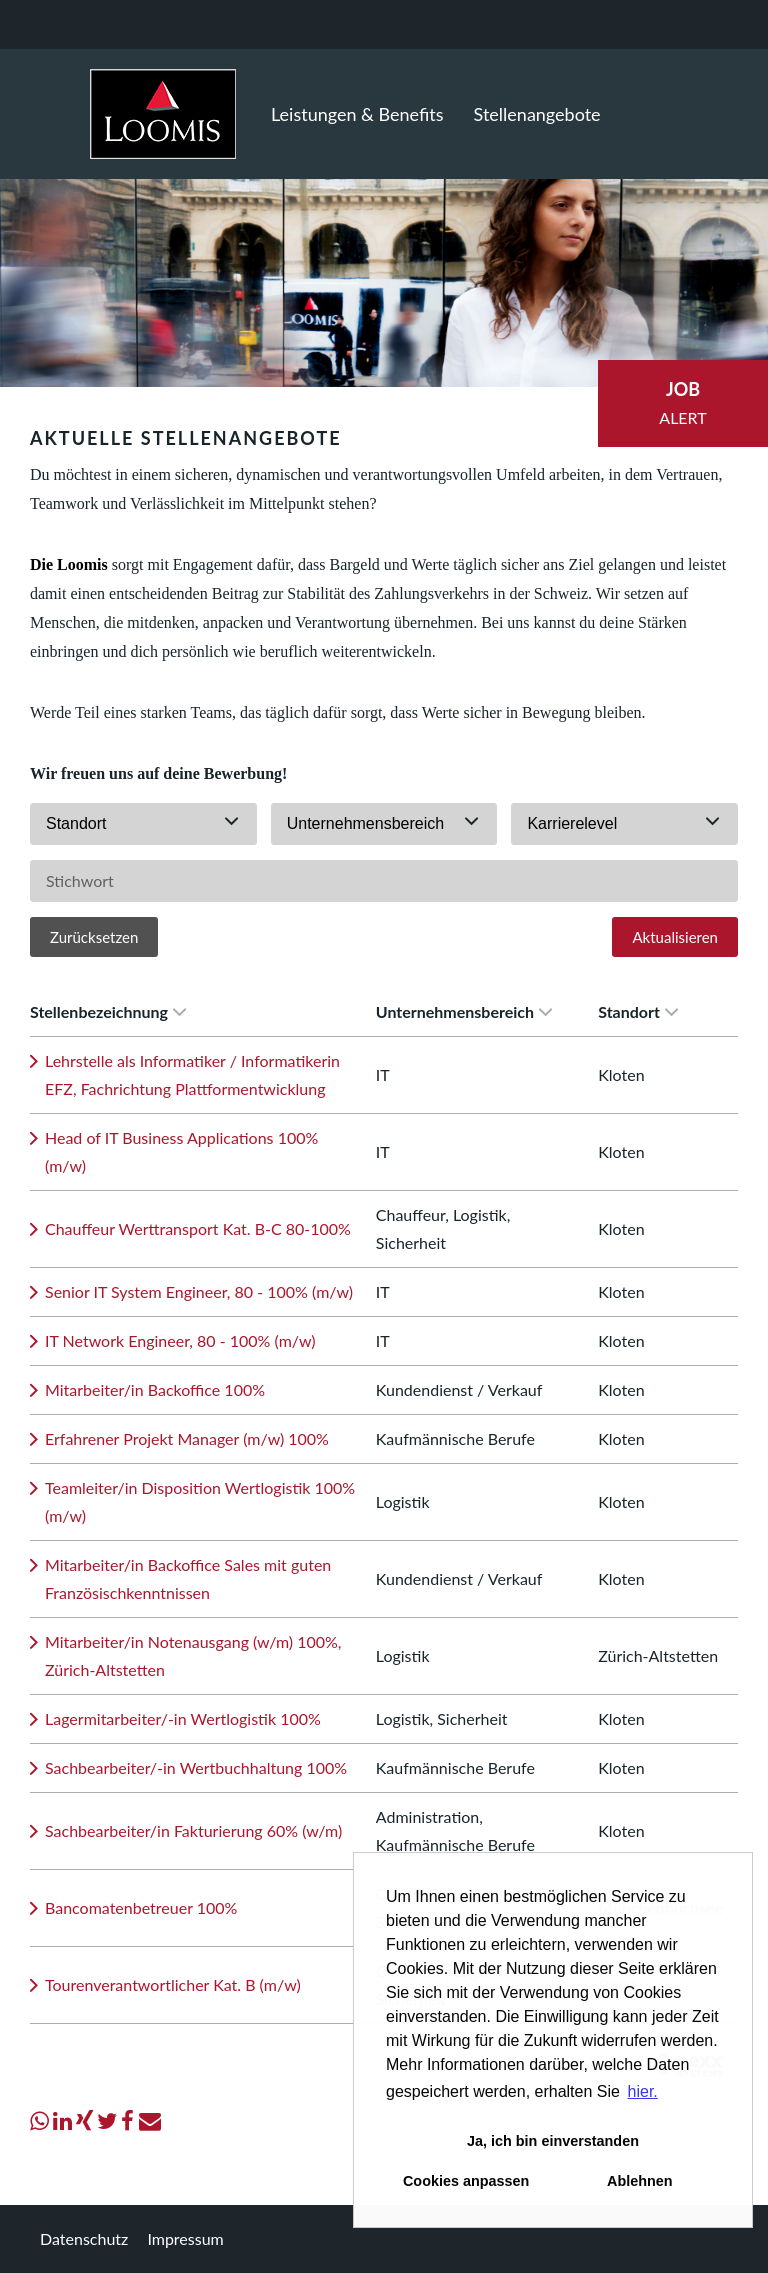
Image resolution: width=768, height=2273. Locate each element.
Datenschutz (84, 2238)
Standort (638, 1011)
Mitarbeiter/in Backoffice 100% (155, 1389)
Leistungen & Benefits (357, 114)
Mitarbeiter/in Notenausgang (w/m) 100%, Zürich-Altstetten (193, 1655)
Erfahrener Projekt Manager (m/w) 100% (187, 1438)
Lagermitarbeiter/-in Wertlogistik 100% (183, 1718)
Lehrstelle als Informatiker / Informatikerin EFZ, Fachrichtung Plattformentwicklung (192, 1074)
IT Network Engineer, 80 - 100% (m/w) (180, 1340)
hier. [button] (643, 2091)
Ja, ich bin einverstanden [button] (553, 2141)
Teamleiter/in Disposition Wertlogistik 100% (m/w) (200, 1501)
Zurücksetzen (94, 937)
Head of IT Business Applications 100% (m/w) (181, 1151)
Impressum (185, 2238)
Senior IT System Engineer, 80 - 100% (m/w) (199, 1291)
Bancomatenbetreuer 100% (141, 1907)
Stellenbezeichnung (108, 1011)
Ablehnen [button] (640, 2181)
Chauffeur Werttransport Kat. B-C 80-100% (198, 1228)
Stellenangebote (537, 114)
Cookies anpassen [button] (466, 2181)
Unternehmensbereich (464, 1011)
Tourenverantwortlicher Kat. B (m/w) (173, 1984)
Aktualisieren (675, 937)
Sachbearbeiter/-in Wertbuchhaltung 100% (196, 1767)
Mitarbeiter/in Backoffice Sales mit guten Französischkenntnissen (188, 1578)
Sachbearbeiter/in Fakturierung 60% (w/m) (193, 1830)
